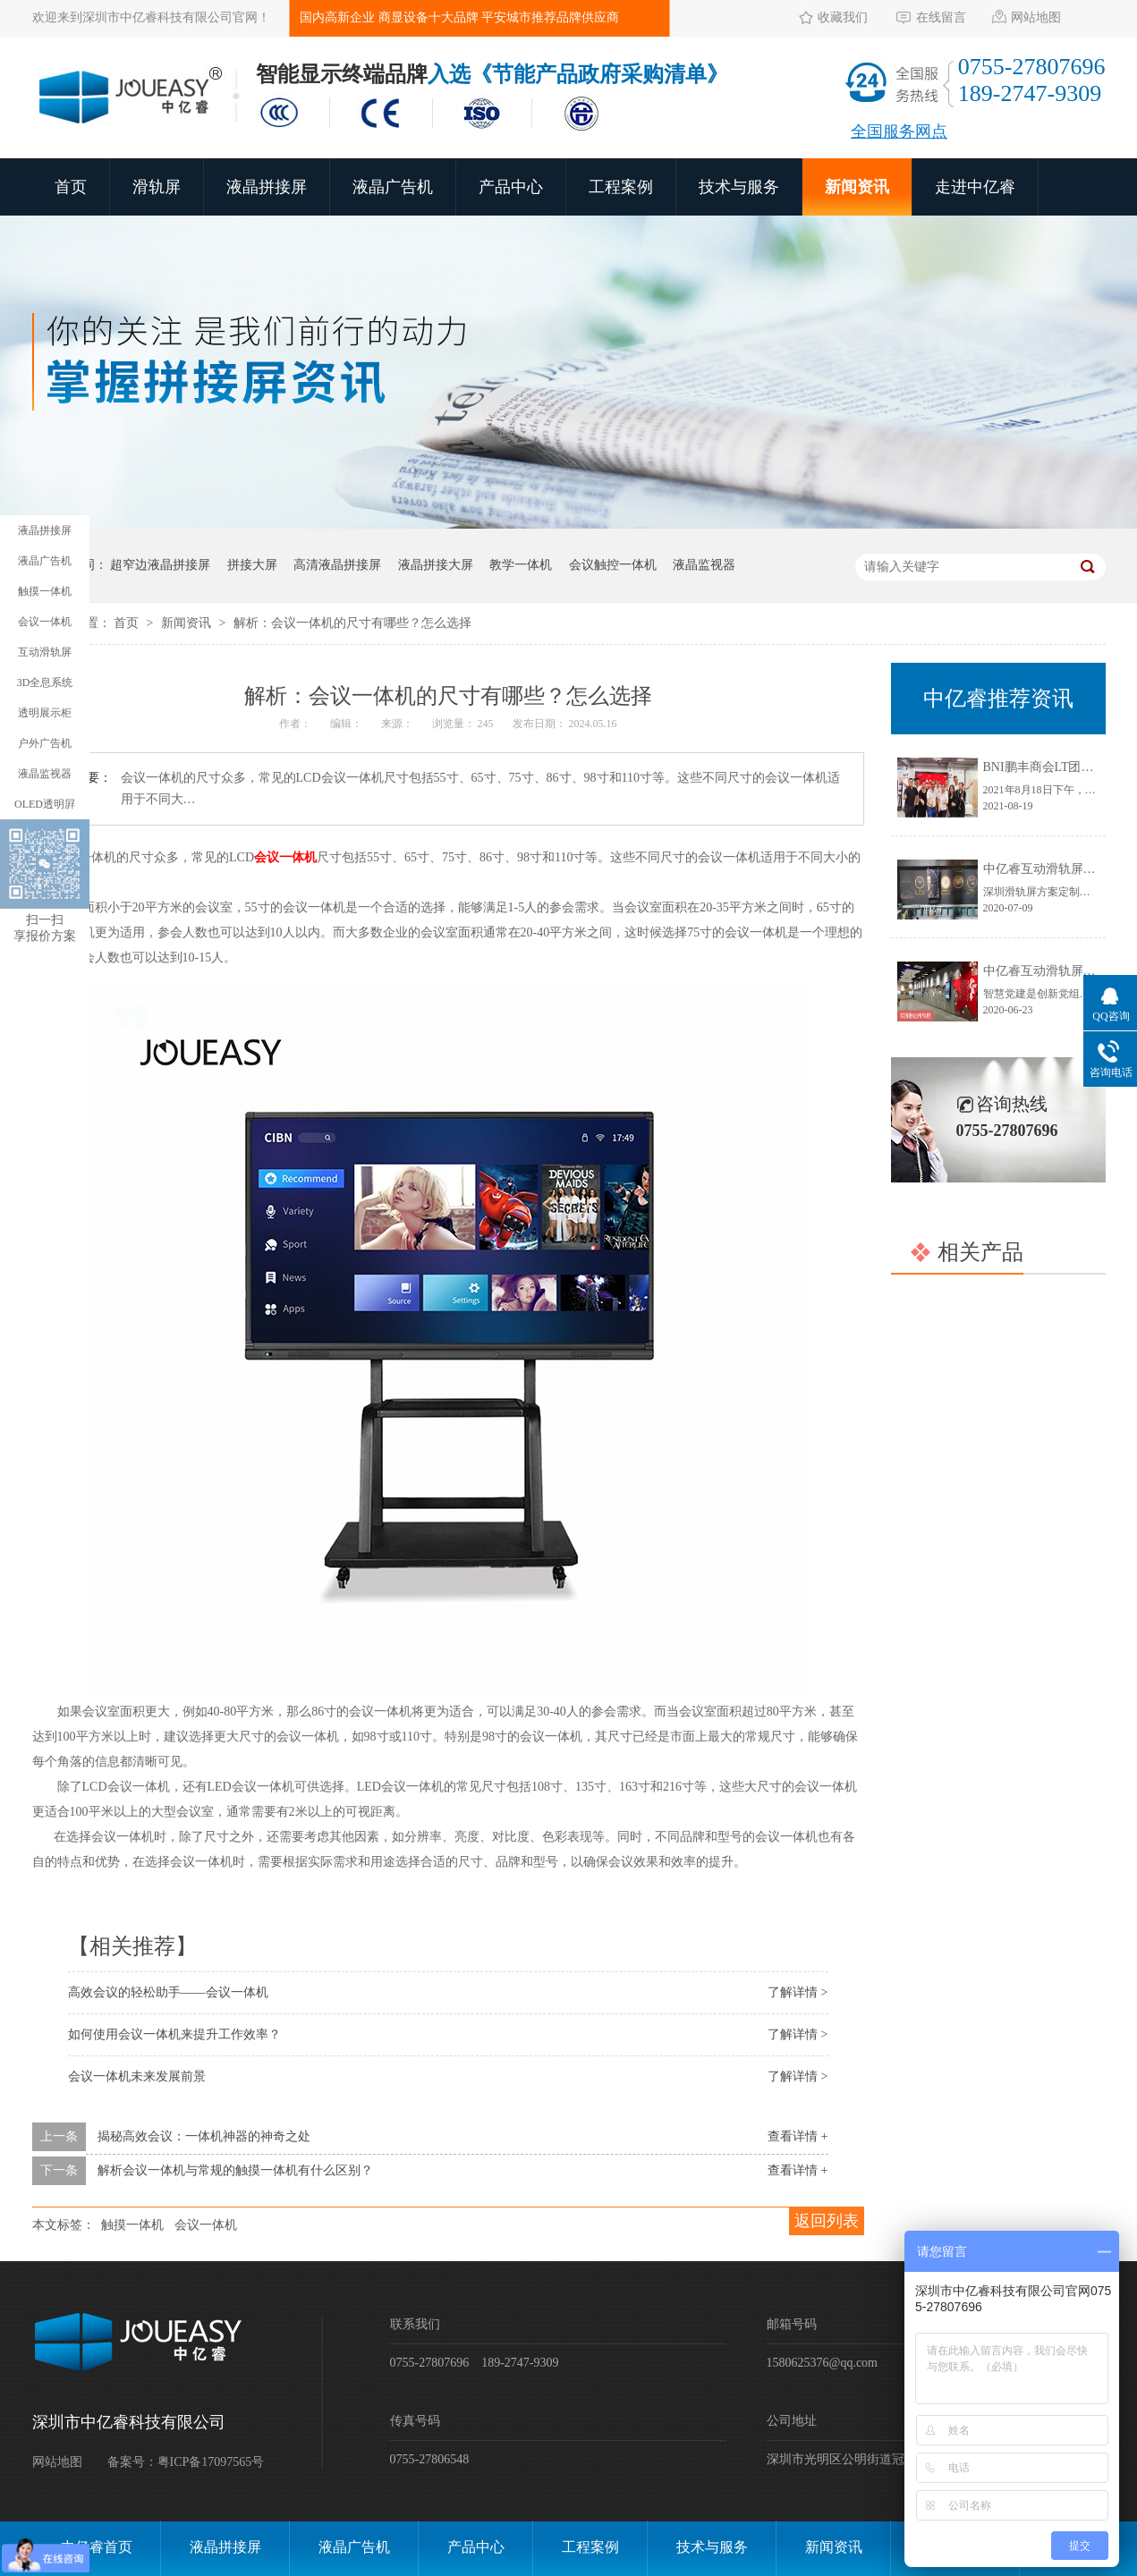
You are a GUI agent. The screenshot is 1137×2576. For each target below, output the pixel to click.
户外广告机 (45, 743)
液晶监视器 (704, 565)
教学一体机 (520, 565)
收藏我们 (843, 17)
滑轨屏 (156, 187)
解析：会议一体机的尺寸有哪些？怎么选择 (352, 623)
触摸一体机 (132, 2225)
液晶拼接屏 (266, 187)
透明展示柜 (45, 713)
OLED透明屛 (44, 804)
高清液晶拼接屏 (337, 565)
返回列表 (826, 2221)
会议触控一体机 (613, 565)
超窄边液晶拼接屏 (160, 565)
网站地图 (1036, 17)
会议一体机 (205, 2225)
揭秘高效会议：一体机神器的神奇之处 (204, 2136)
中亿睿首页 (96, 2547)
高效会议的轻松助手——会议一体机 (168, 1992)
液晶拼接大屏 (435, 565)
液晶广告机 (392, 187)
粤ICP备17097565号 (211, 2462)
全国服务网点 (899, 131)
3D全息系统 (45, 682)
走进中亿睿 (975, 187)
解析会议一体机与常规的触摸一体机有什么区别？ (235, 2170)
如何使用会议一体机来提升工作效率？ (174, 2034)
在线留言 (941, 17)
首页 (71, 187)
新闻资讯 (857, 187)
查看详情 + (797, 2136)
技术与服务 (739, 187)
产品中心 (511, 187)
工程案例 (621, 187)
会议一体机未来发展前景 (137, 2076)
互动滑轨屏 (45, 652)
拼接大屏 (252, 565)
